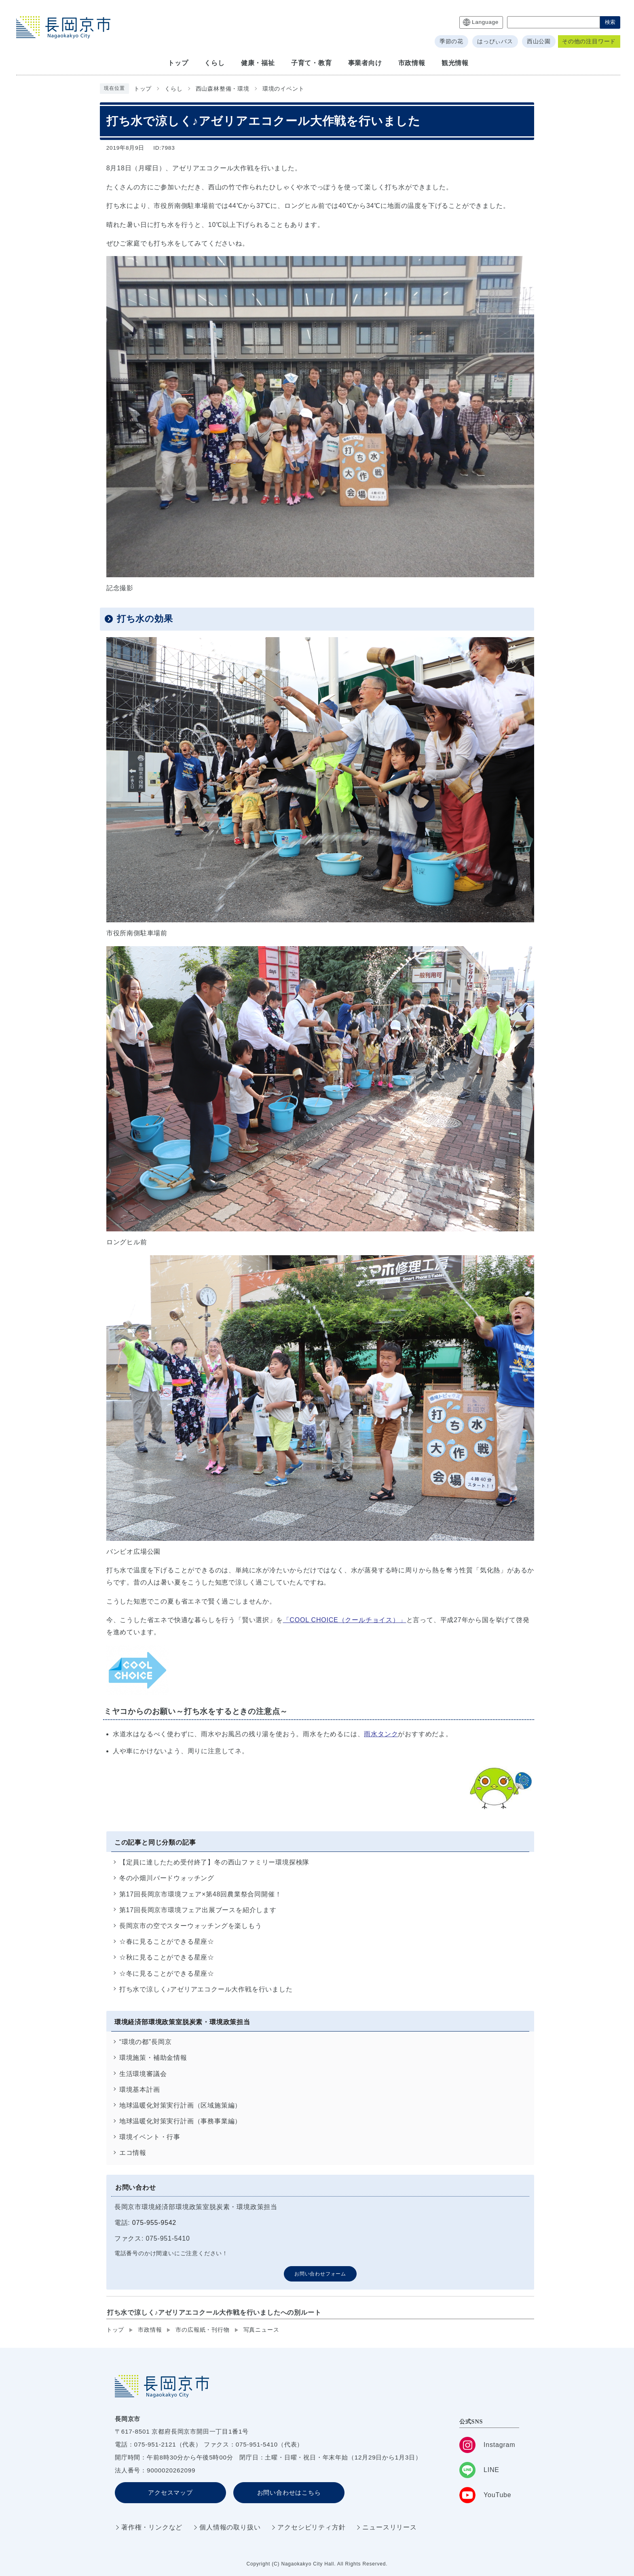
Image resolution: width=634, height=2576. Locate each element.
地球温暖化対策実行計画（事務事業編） (180, 2121)
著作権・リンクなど (151, 2527)
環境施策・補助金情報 (153, 2057)
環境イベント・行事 (149, 2136)
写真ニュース (261, 2330)
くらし (173, 89)
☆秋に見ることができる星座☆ (166, 1957)
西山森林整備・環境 (222, 89)
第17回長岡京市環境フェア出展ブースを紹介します (198, 1910)
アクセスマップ (170, 2492)
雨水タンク (381, 1734)
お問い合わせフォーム (320, 2274)
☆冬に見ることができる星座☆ (166, 1973)
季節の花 (451, 41)
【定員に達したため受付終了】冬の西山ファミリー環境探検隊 (214, 1862)
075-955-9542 (154, 2222)
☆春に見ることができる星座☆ (166, 1941)
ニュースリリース (389, 2527)
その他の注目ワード (589, 41)
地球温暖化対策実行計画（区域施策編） (180, 2105)
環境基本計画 (139, 2089)
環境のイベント (283, 89)
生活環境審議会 (143, 2073)
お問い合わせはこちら (289, 2492)
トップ (143, 89)
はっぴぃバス (495, 41)
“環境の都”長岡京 (145, 2041)
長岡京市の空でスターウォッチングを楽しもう (190, 1925)
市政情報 (150, 2330)
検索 (610, 22)
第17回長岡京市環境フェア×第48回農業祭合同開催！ (200, 1894)
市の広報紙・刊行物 (202, 2330)
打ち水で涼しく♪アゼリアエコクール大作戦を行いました (206, 1989)
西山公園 (539, 41)
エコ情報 (132, 2152)
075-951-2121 (155, 2444)
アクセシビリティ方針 (311, 2527)
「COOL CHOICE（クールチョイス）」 (344, 1619)
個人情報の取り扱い (229, 2527)
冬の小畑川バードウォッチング (166, 1878)
